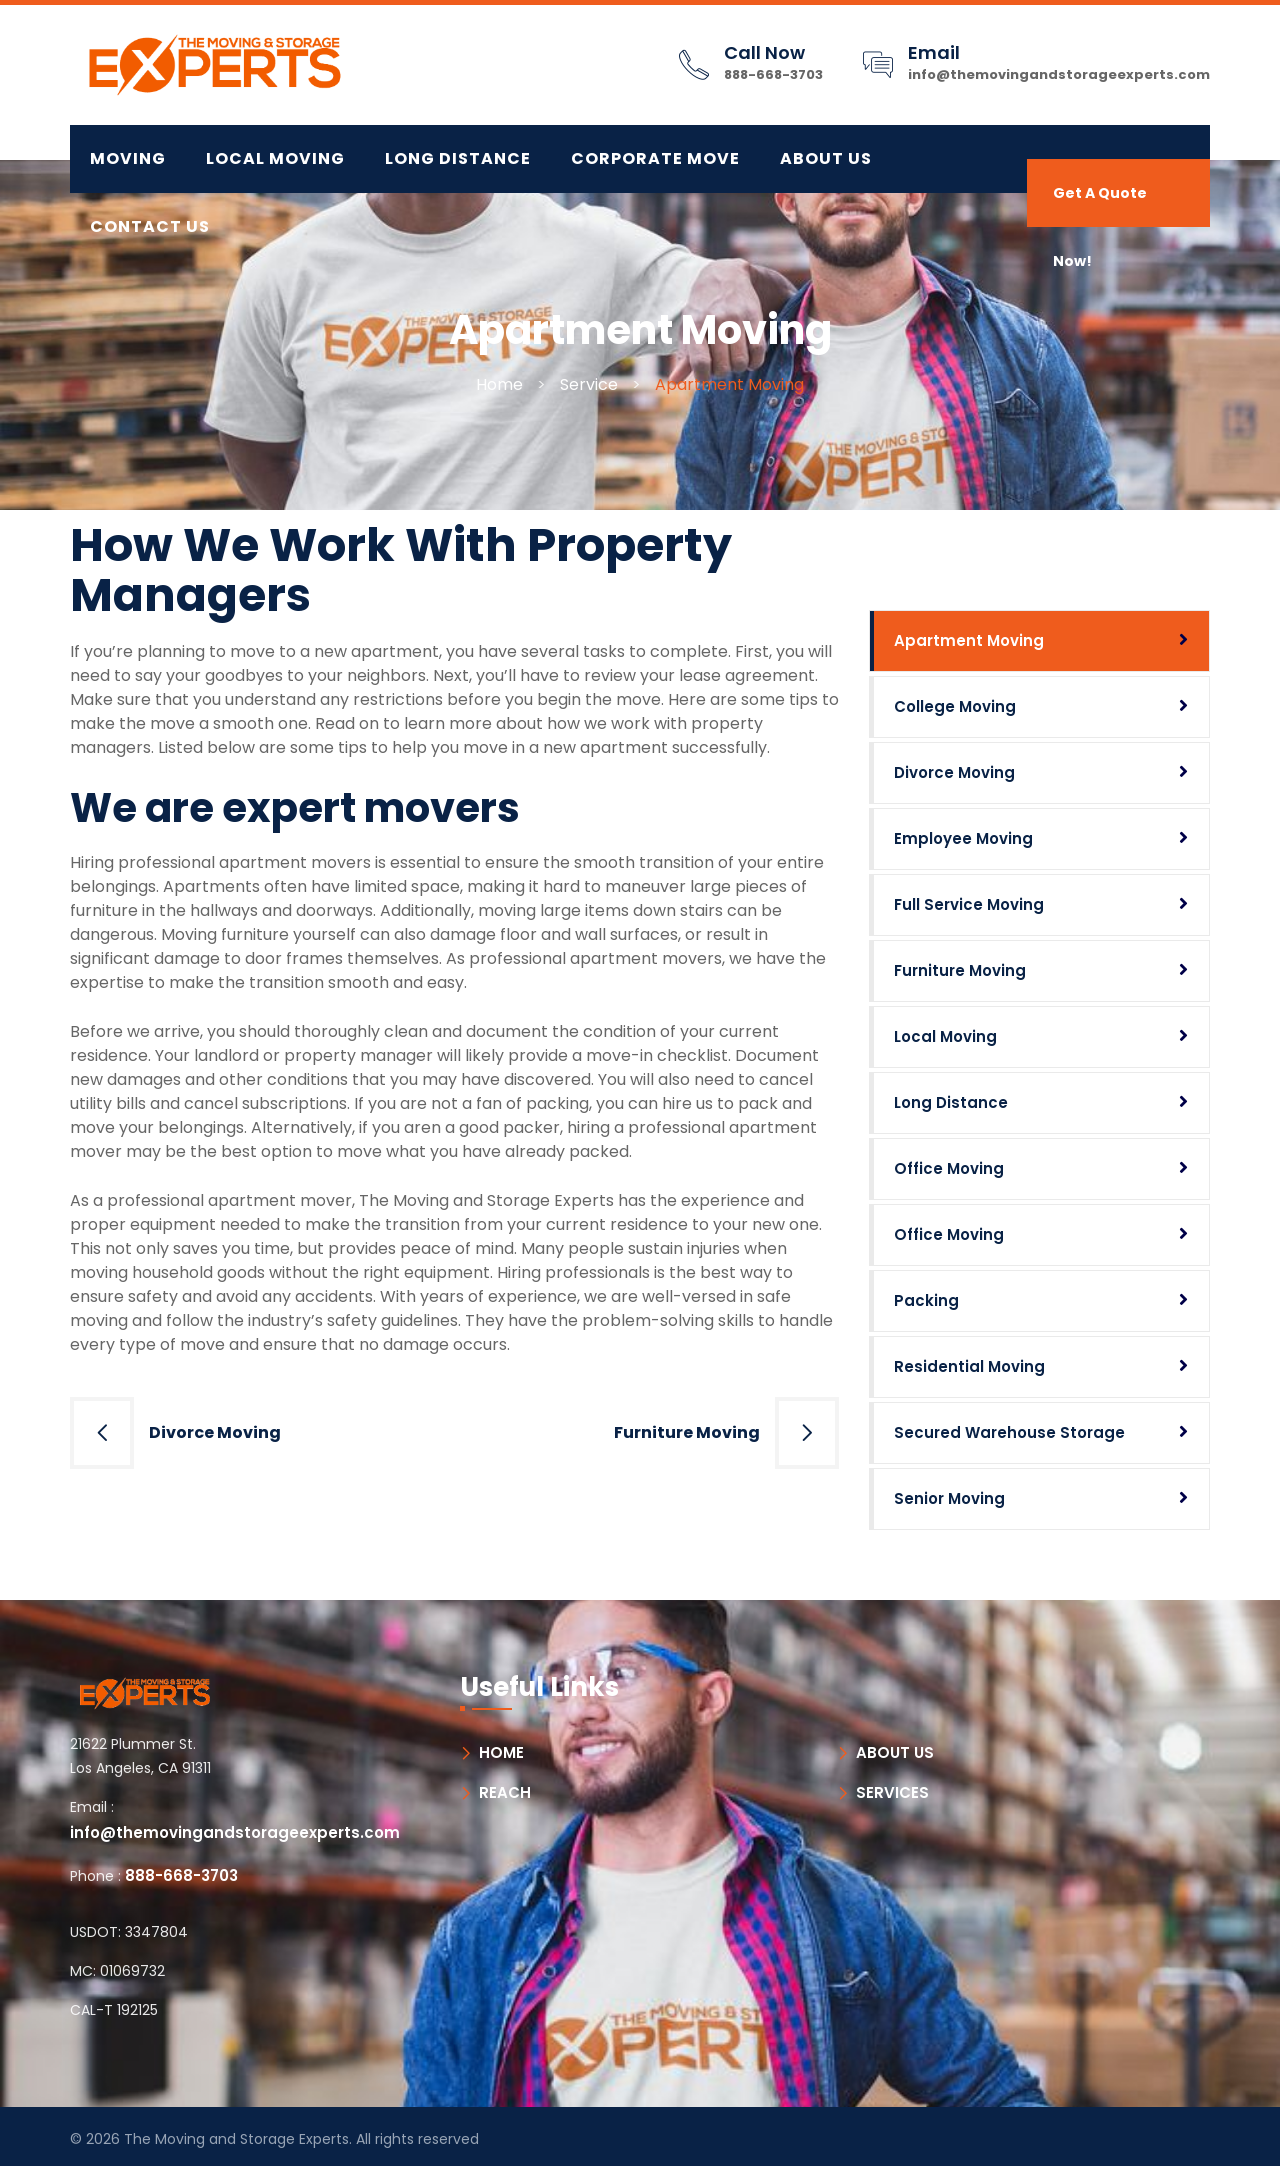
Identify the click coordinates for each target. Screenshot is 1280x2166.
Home (499, 384)
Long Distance (951, 1102)
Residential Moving (969, 1366)
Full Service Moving (969, 904)
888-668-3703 (773, 74)
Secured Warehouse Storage (1009, 1432)
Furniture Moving (687, 1432)
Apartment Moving (969, 640)
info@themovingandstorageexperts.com (1059, 74)
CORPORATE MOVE (655, 158)
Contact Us (150, 226)
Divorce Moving (215, 1432)
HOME (501, 1752)
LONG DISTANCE (458, 158)
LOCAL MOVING (275, 158)
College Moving (955, 706)
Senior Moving (949, 1498)
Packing (926, 1300)
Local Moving (945, 1036)
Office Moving (949, 1168)
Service (589, 384)
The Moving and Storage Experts (236, 2139)
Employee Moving (963, 838)
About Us (826, 158)
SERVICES (892, 1792)
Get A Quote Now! (1100, 205)
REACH (505, 1792)
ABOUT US (895, 1752)
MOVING (128, 158)
